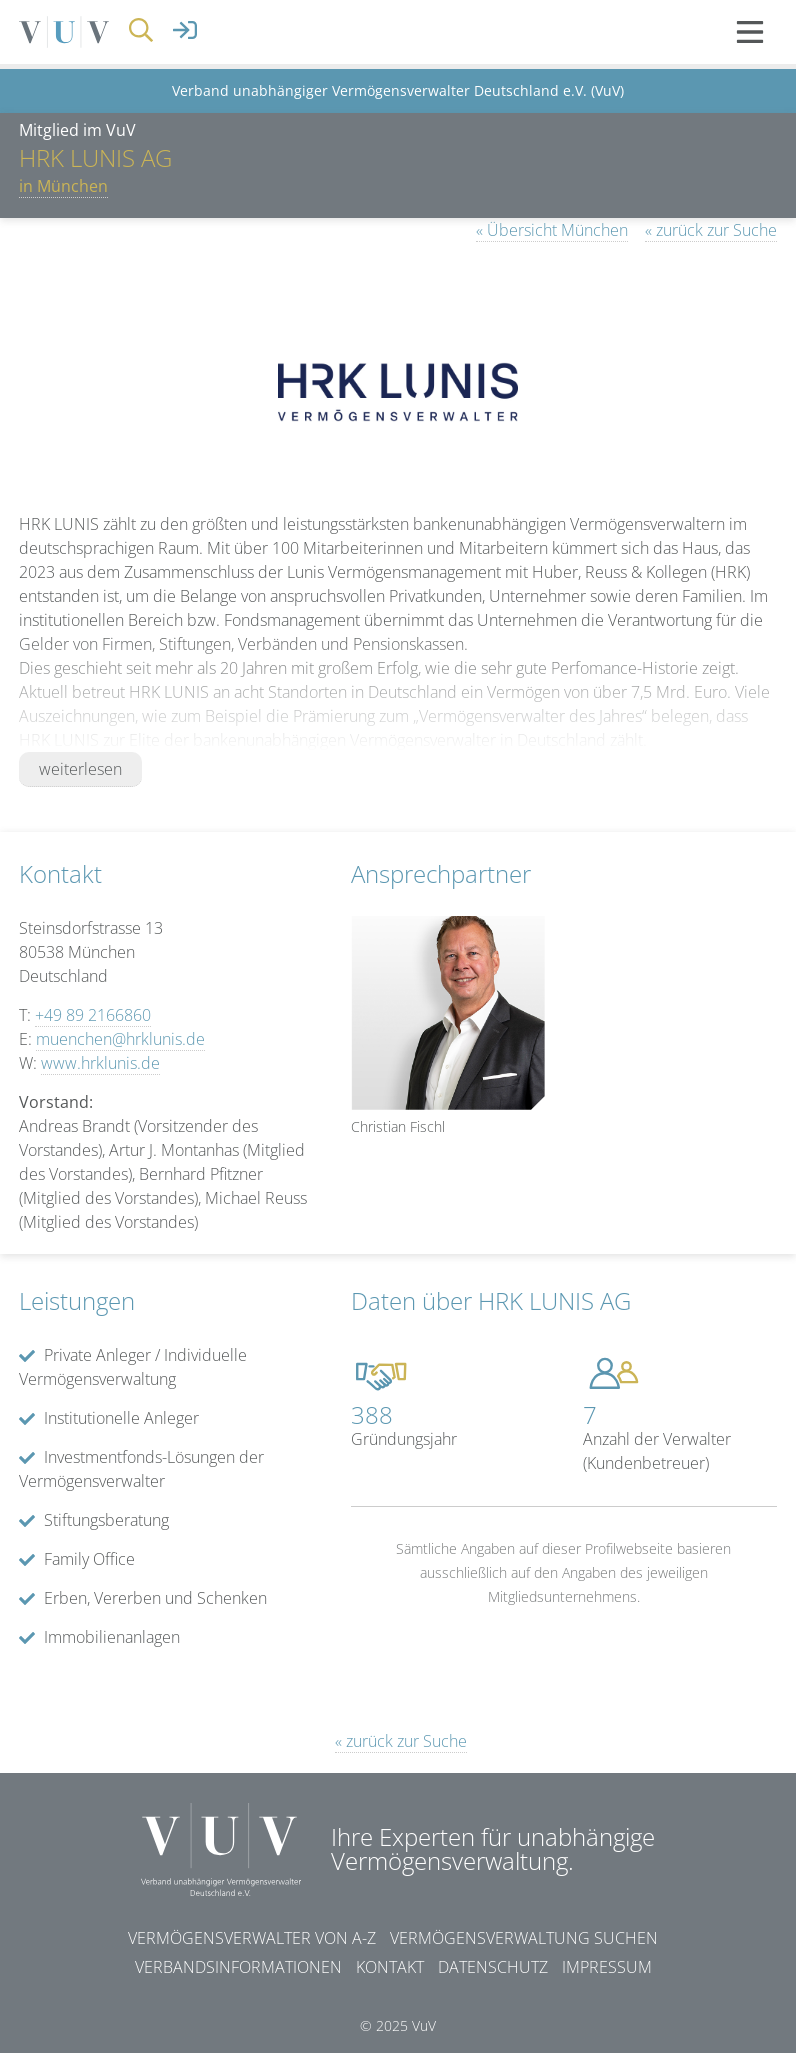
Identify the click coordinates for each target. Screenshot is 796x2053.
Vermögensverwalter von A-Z (252, 1938)
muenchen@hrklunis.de (120, 1039)
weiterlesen (80, 769)
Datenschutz (493, 1967)
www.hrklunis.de (100, 1063)
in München (63, 186)
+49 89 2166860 (93, 1015)
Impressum (607, 1967)
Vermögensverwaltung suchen (524, 1938)
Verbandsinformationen (238, 1967)
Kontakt (390, 1967)
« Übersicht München (552, 230)
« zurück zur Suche (711, 230)
